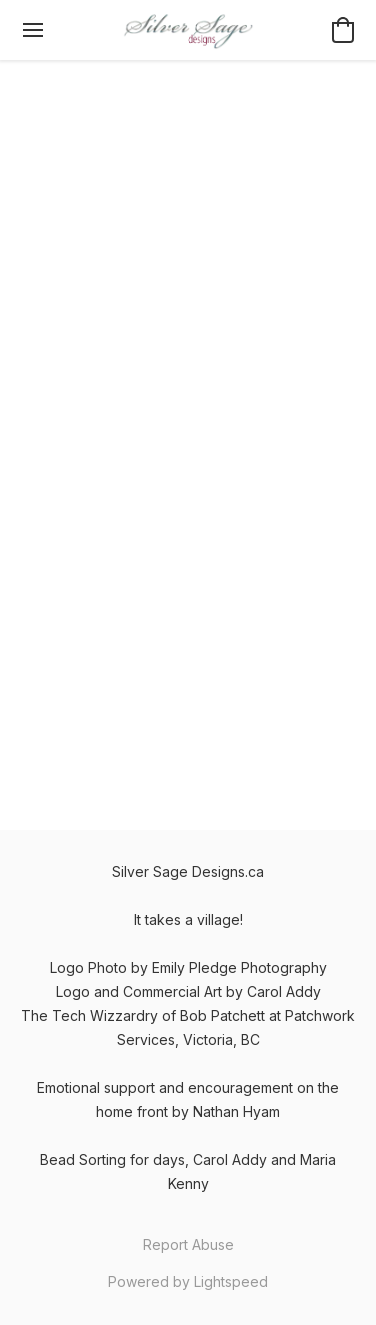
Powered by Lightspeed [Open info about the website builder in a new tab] (188, 1281)
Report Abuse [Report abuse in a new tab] (188, 1244)
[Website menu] (33, 30)
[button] (187, 30)
